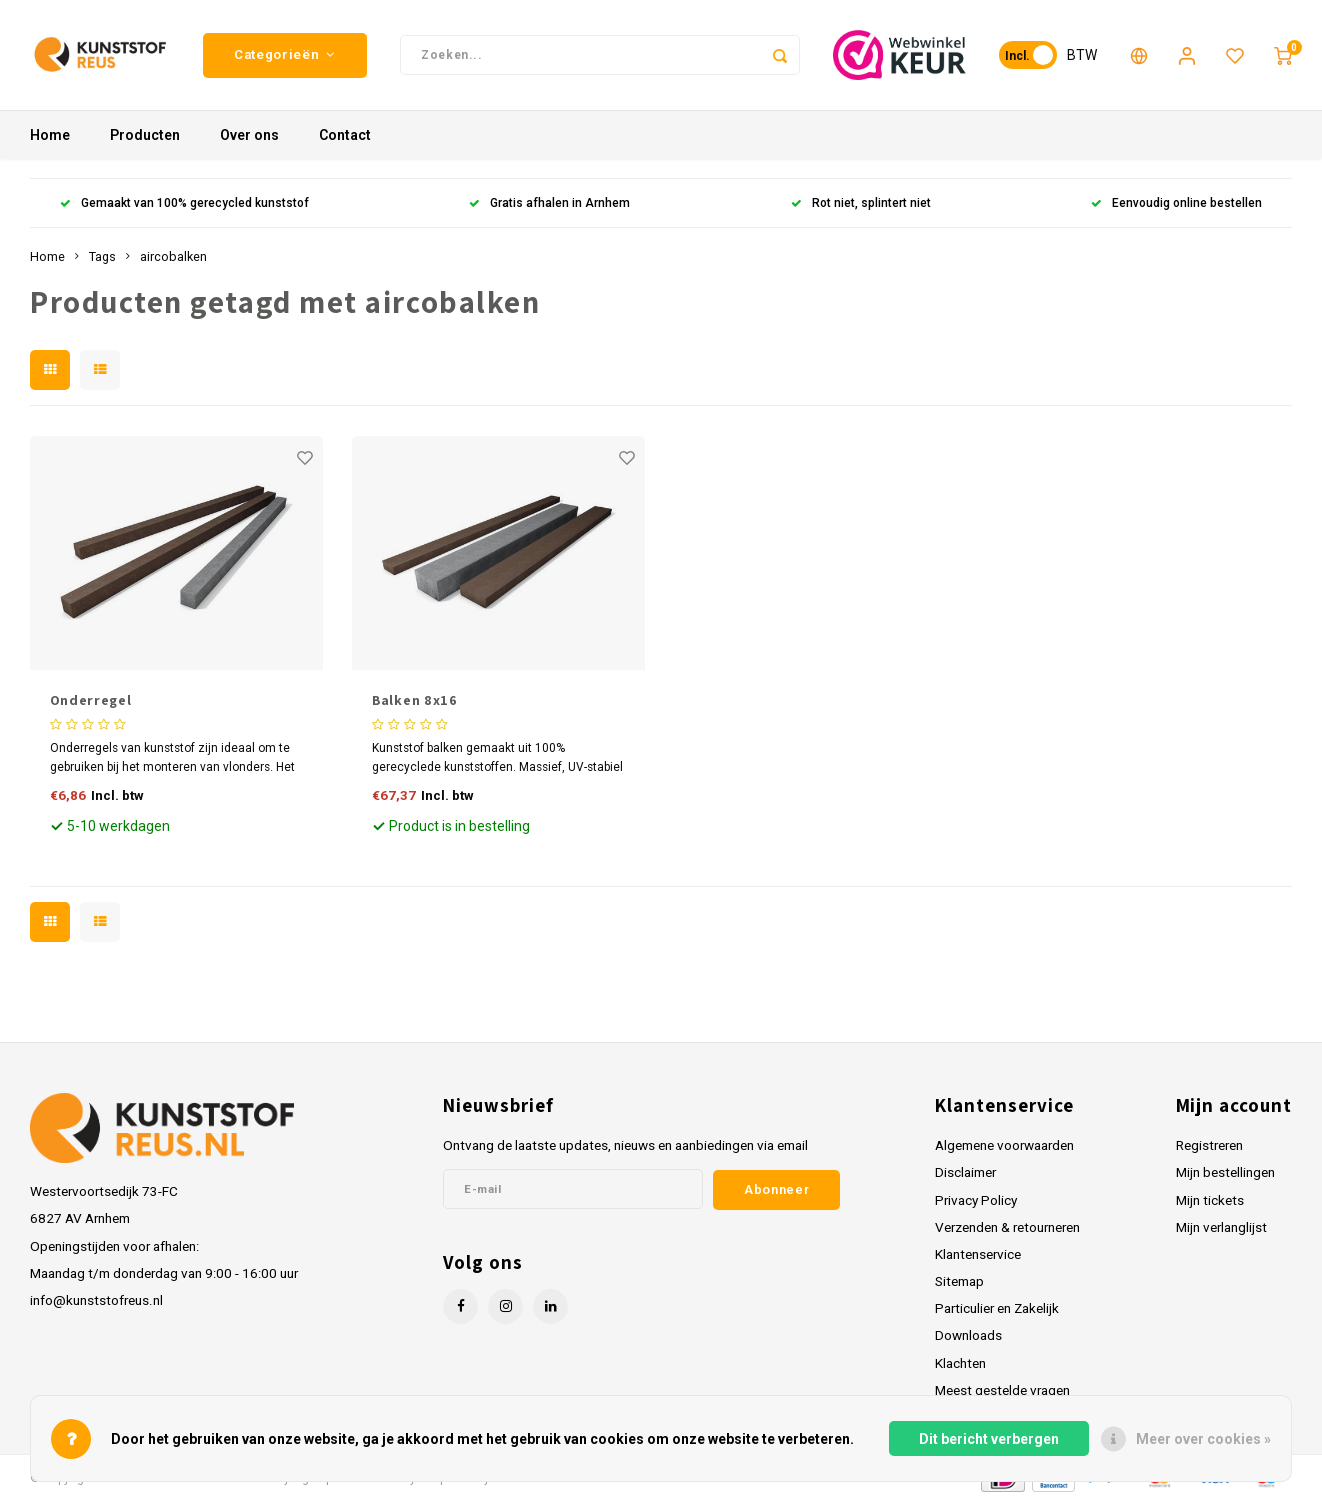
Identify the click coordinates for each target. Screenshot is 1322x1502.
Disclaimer (965, 1172)
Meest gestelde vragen (1002, 1390)
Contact (345, 135)
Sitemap (959, 1281)
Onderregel (91, 700)
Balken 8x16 (415, 700)
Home (50, 135)
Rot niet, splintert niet (861, 203)
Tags (102, 256)
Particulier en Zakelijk (997, 1308)
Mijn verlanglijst (1221, 1227)
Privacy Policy (976, 1200)
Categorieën (285, 54)
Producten (145, 135)
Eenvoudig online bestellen (1176, 203)
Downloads (968, 1335)
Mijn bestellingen (1225, 1172)
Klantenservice (978, 1254)
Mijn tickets (1210, 1200)
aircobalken (173, 256)
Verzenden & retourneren (1007, 1227)
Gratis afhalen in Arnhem (549, 203)
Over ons (249, 135)
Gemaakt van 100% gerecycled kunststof (184, 203)
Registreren (1209, 1145)
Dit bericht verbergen (989, 1439)
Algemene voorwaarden (1004, 1145)
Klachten (960, 1363)
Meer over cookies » (1203, 1439)
